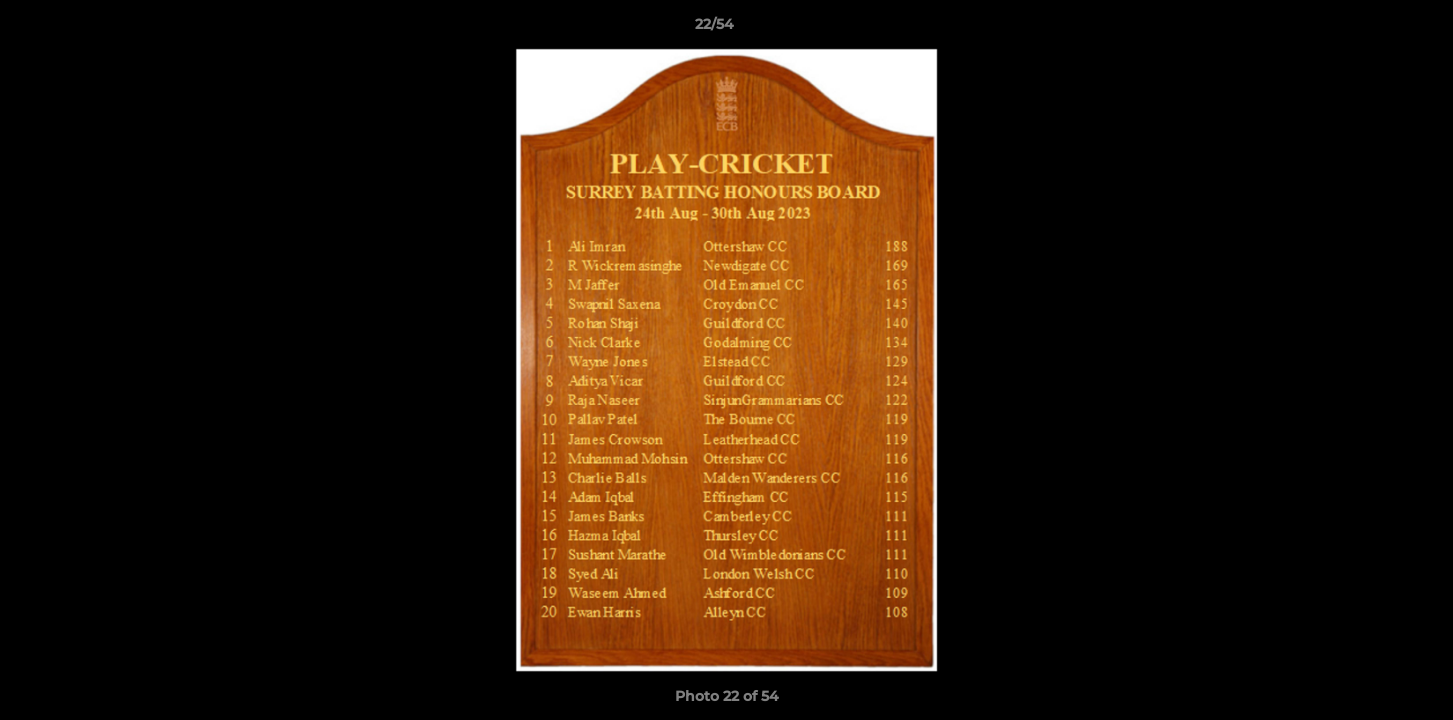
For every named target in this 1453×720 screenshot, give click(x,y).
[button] (1369, 29)
